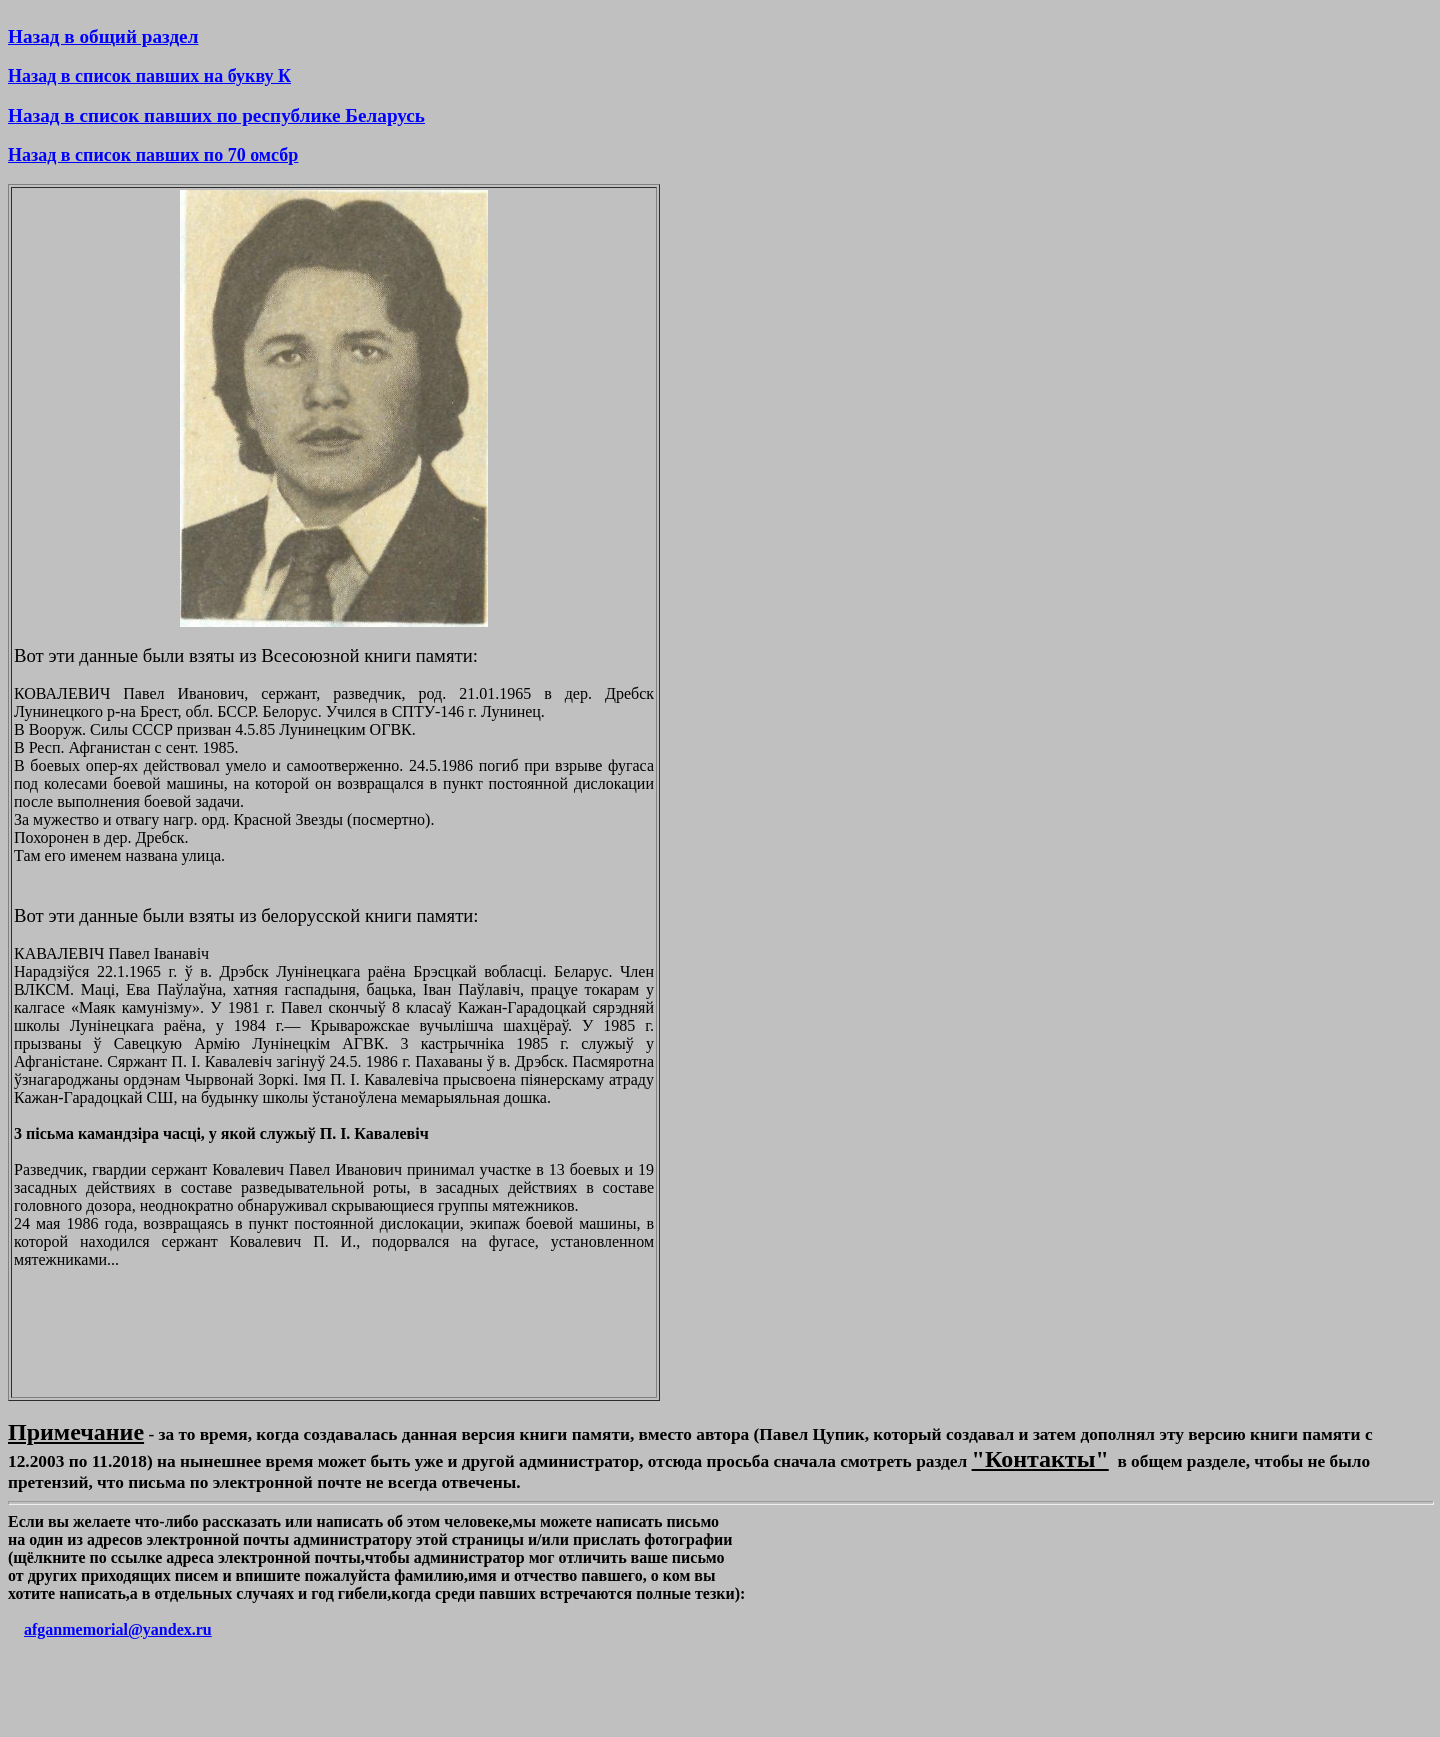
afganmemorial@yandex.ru (118, 1629)
